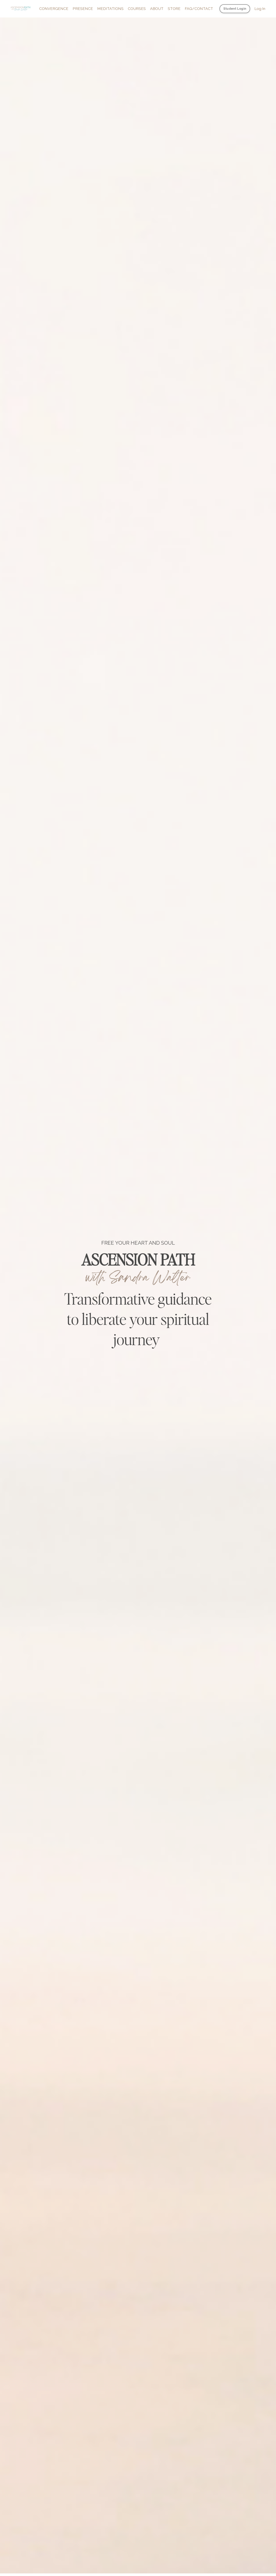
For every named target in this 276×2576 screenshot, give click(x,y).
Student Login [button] (233, 9)
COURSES (134, 8)
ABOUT (154, 8)
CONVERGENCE (50, 8)
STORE (172, 8)
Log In (259, 8)
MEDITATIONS (107, 8)
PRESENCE (79, 8)
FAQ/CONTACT (197, 8)
